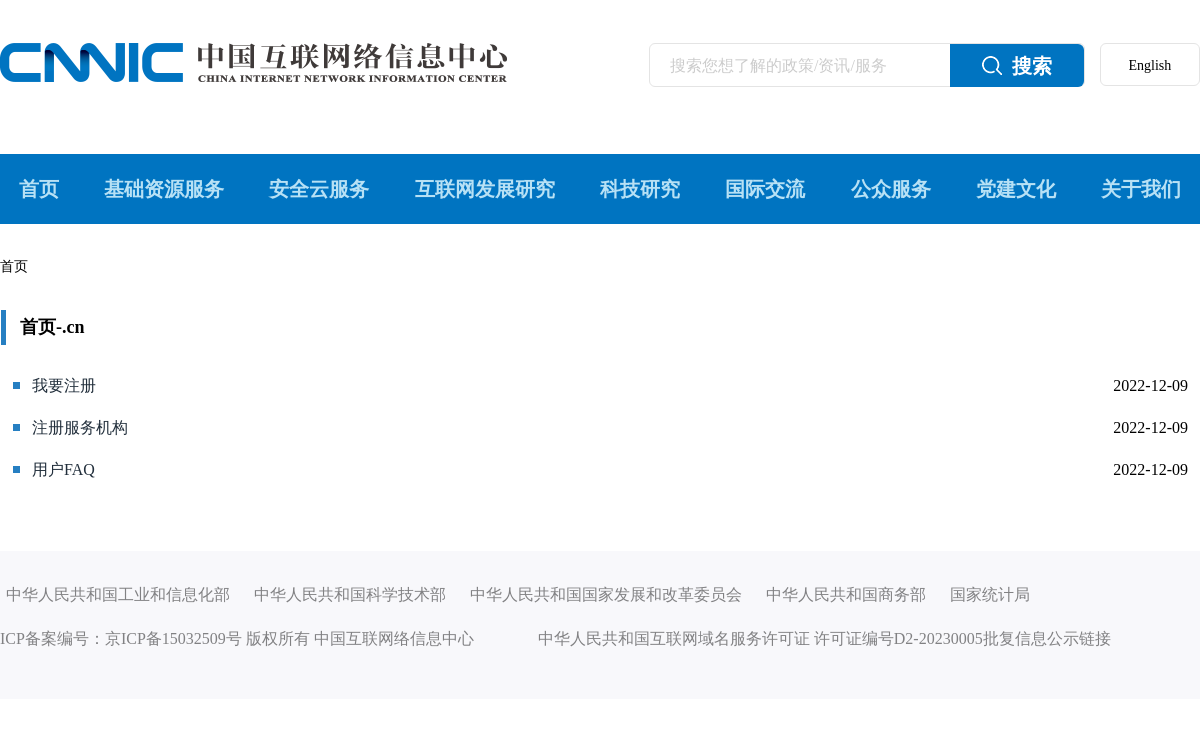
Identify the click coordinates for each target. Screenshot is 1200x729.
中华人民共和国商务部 (846, 594)
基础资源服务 (164, 189)
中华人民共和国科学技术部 (350, 594)
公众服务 (891, 189)
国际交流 (765, 189)
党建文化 (1016, 189)
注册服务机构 (80, 427)
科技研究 (640, 189)
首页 (39, 189)
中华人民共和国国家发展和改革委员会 (606, 594)
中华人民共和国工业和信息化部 (118, 594)
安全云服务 (319, 189)
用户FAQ (63, 469)
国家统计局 (990, 594)
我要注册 (64, 385)
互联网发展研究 (485, 189)
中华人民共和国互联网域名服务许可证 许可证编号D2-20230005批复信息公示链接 (824, 638)
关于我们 (1141, 189)
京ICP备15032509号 (173, 638)
